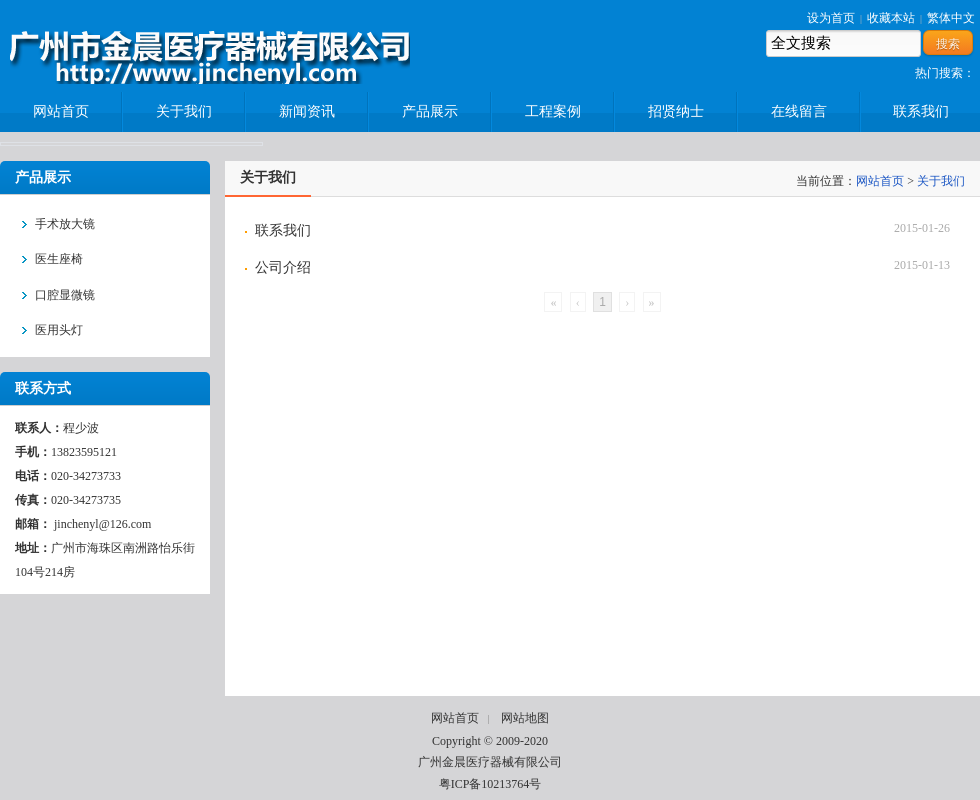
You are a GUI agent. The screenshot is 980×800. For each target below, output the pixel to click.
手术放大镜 (65, 224)
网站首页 (880, 181)
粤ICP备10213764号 (490, 784)
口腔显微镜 (65, 295)
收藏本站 (891, 18)
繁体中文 (951, 18)
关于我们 (941, 181)
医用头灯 (59, 330)
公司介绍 (283, 267)
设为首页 (831, 18)
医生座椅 (59, 259)
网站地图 (525, 718)
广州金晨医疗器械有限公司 (490, 762)
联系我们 (283, 230)
